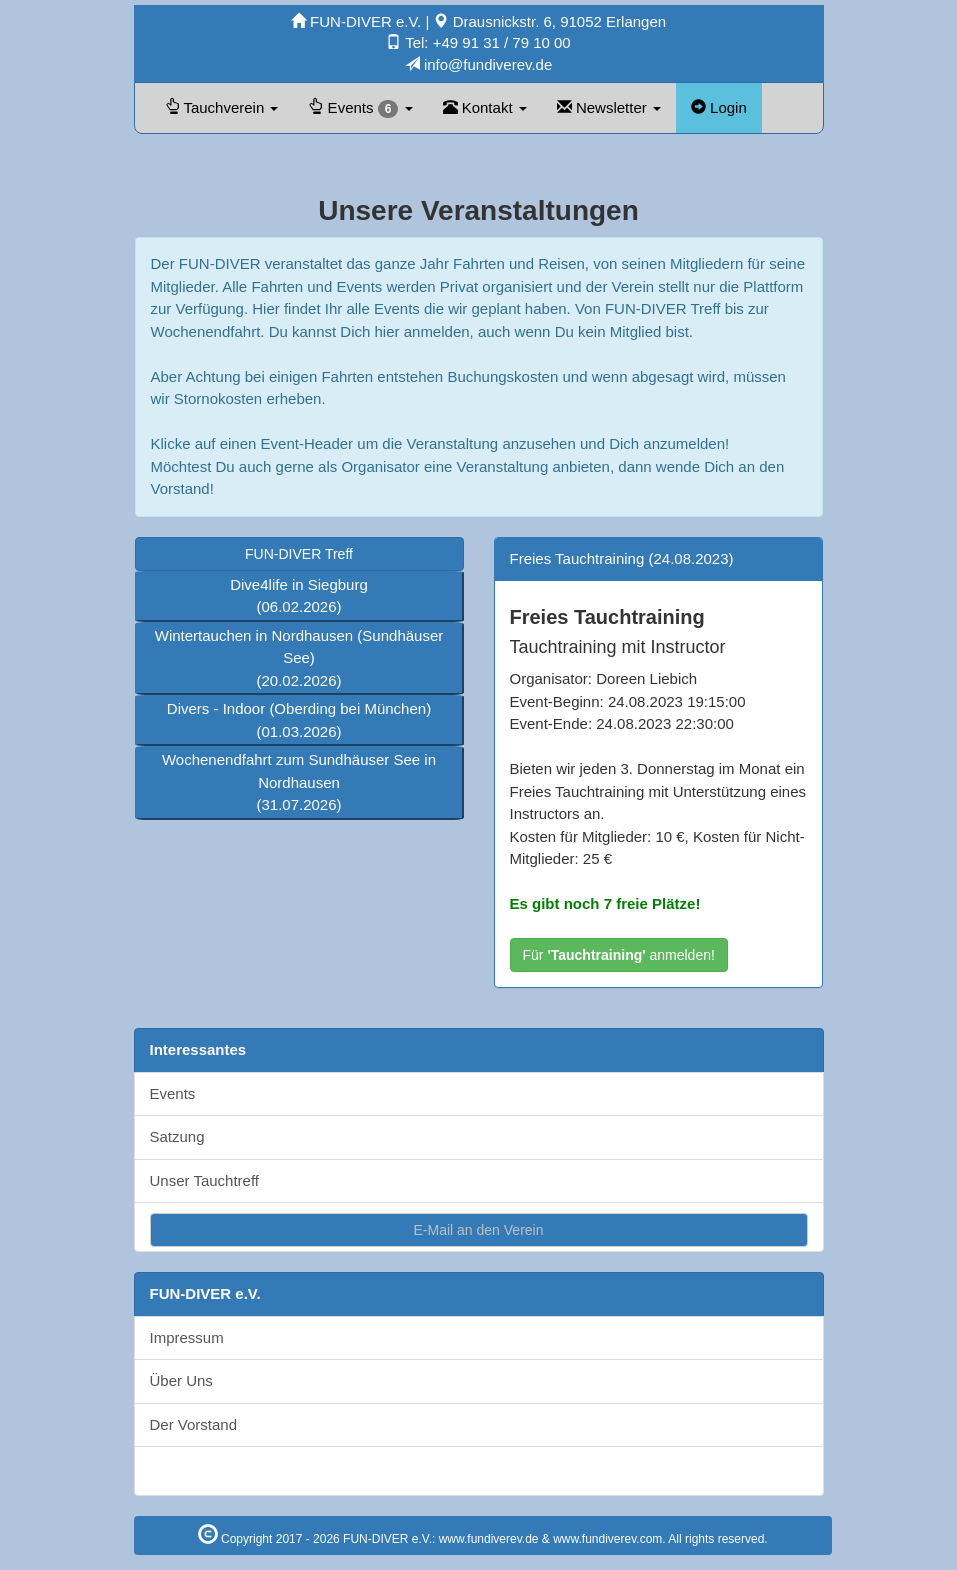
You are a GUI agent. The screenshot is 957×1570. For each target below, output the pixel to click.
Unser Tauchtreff (205, 1180)
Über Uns (181, 1380)
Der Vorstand (194, 1424)
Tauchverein (222, 107)
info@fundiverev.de (479, 64)
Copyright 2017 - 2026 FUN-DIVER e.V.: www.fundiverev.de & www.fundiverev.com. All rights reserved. (483, 1539)
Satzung (177, 1136)
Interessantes (198, 1049)
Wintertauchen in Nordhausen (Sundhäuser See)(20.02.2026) (299, 658)
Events (360, 108)
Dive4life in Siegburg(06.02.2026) (299, 596)
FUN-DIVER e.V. (358, 21)
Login (719, 107)
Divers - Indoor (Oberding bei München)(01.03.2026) (299, 720)
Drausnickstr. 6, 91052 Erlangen (549, 21)
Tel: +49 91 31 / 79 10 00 (478, 42)
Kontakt (485, 107)
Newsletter (609, 107)
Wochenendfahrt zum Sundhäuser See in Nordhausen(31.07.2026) (299, 782)
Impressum (187, 1337)
